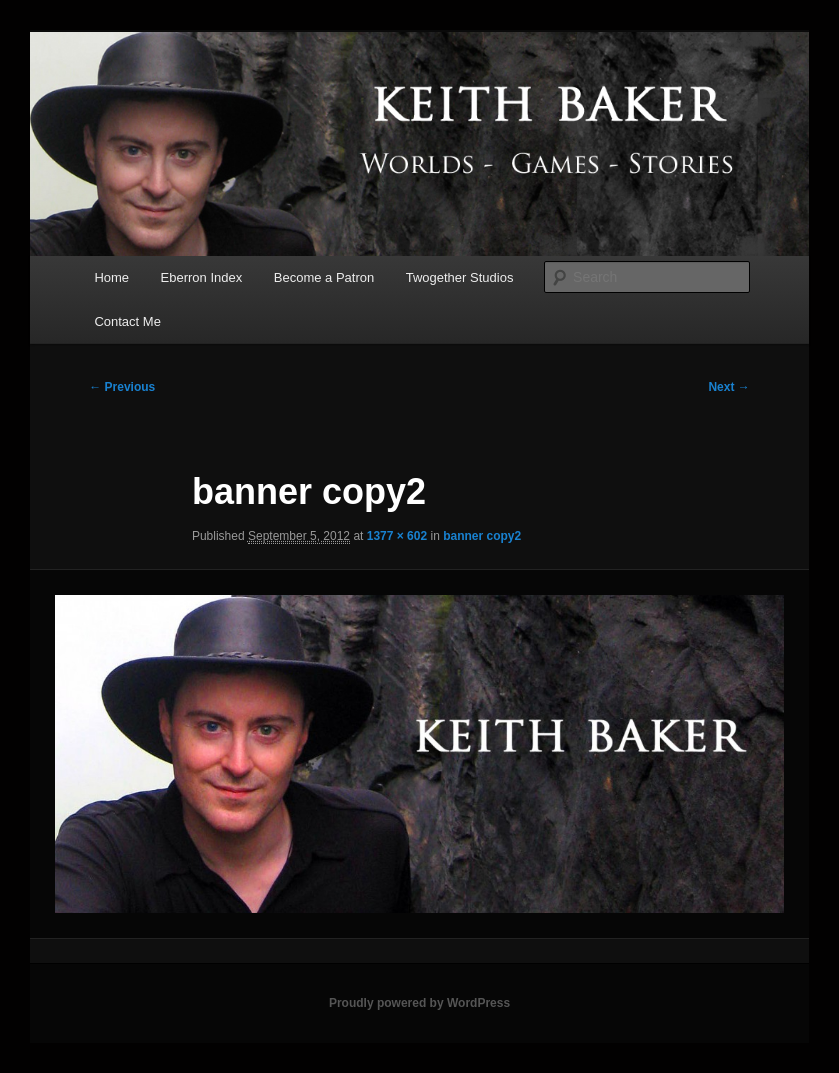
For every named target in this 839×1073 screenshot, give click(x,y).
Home (111, 277)
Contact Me (127, 321)
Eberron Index (202, 277)
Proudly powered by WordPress (419, 1003)
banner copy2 (482, 536)
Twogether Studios (460, 277)
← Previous (122, 387)
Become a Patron (324, 277)
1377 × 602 (397, 536)
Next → (728, 387)
